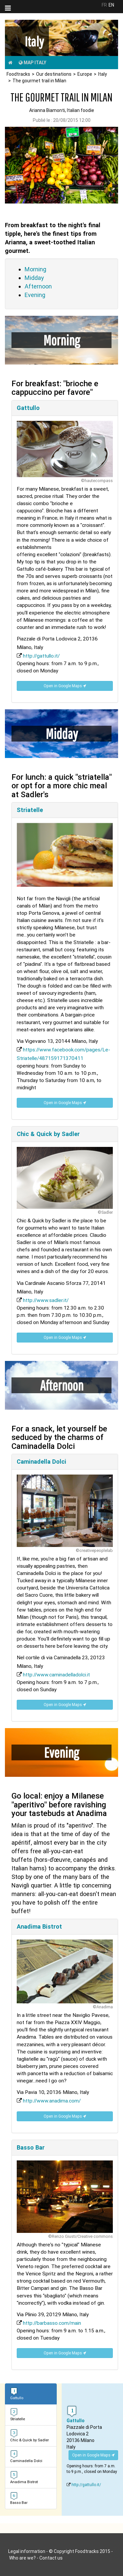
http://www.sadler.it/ (46, 1300)
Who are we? (22, 2558)
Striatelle (30, 809)
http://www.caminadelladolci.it (56, 1675)
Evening (35, 294)
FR (104, 5)
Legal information (26, 2551)
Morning (35, 269)
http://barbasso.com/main (52, 2323)
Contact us (51, 2558)
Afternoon (38, 286)
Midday (34, 277)
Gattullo (28, 407)
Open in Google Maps (65, 686)
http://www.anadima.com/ (52, 2101)
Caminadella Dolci (41, 1461)
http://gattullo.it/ (41, 656)
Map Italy (32, 62)
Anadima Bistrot (39, 1926)
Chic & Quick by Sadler (48, 1133)
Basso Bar (31, 2147)
